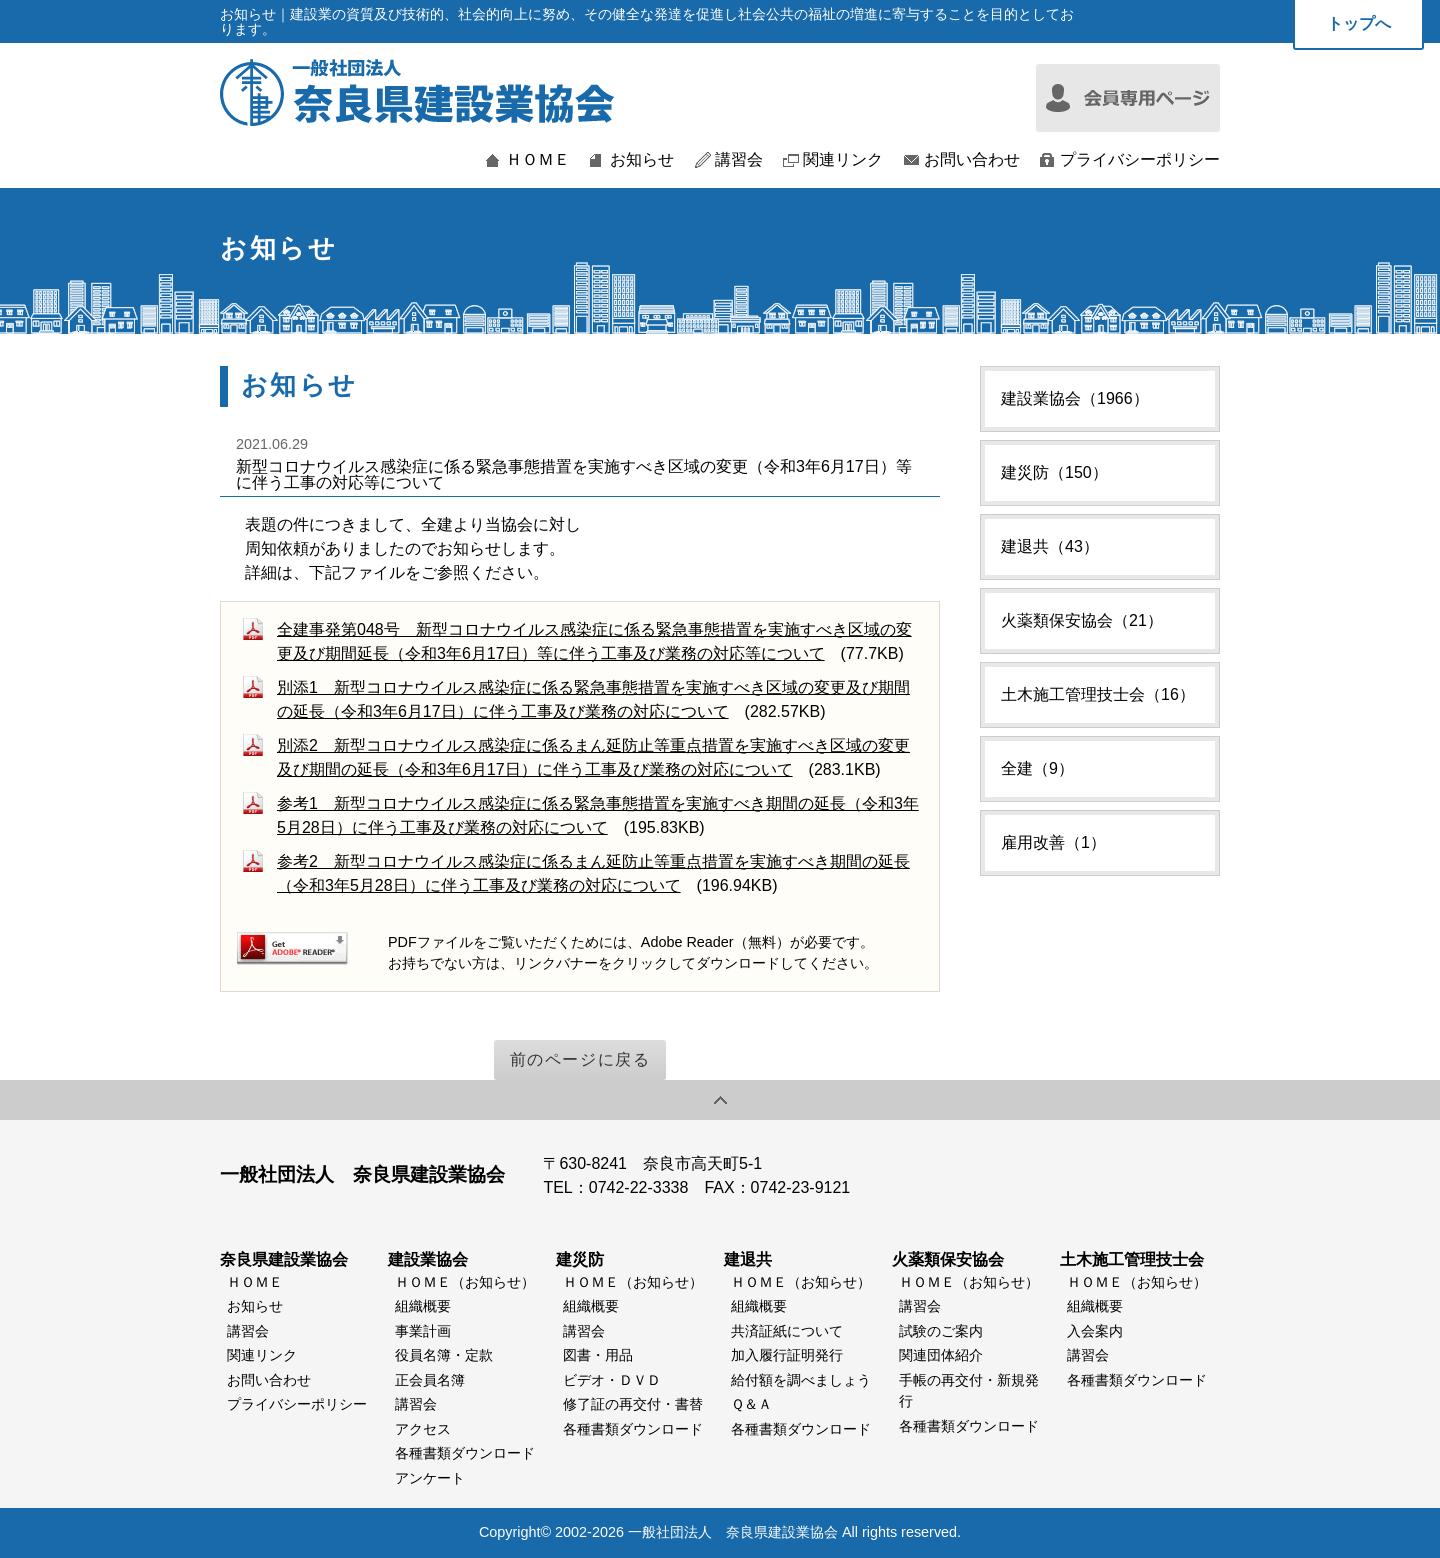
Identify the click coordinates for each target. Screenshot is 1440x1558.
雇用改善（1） (1053, 842)
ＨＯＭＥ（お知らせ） (465, 1282)
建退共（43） (1050, 546)
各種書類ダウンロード (465, 1453)
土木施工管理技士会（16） (1098, 694)
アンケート (430, 1478)
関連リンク (843, 160)
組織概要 (423, 1306)
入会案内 (1095, 1331)
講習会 (739, 160)
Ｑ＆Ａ (751, 1404)
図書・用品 (598, 1355)
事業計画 (423, 1331)
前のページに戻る (580, 1059)
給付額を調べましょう (801, 1380)
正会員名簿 (430, 1380)
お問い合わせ (972, 160)
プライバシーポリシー (1140, 160)
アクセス (423, 1429)
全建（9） (1037, 768)
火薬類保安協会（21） (1082, 620)
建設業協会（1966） (1075, 398)
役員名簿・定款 (444, 1355)
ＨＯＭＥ (538, 160)
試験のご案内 (941, 1331)
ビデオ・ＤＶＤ (612, 1380)
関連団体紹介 (941, 1355)
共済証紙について (787, 1331)
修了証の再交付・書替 (633, 1404)
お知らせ (642, 160)
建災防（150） (1054, 472)
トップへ (1359, 23)
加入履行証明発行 (787, 1355)
